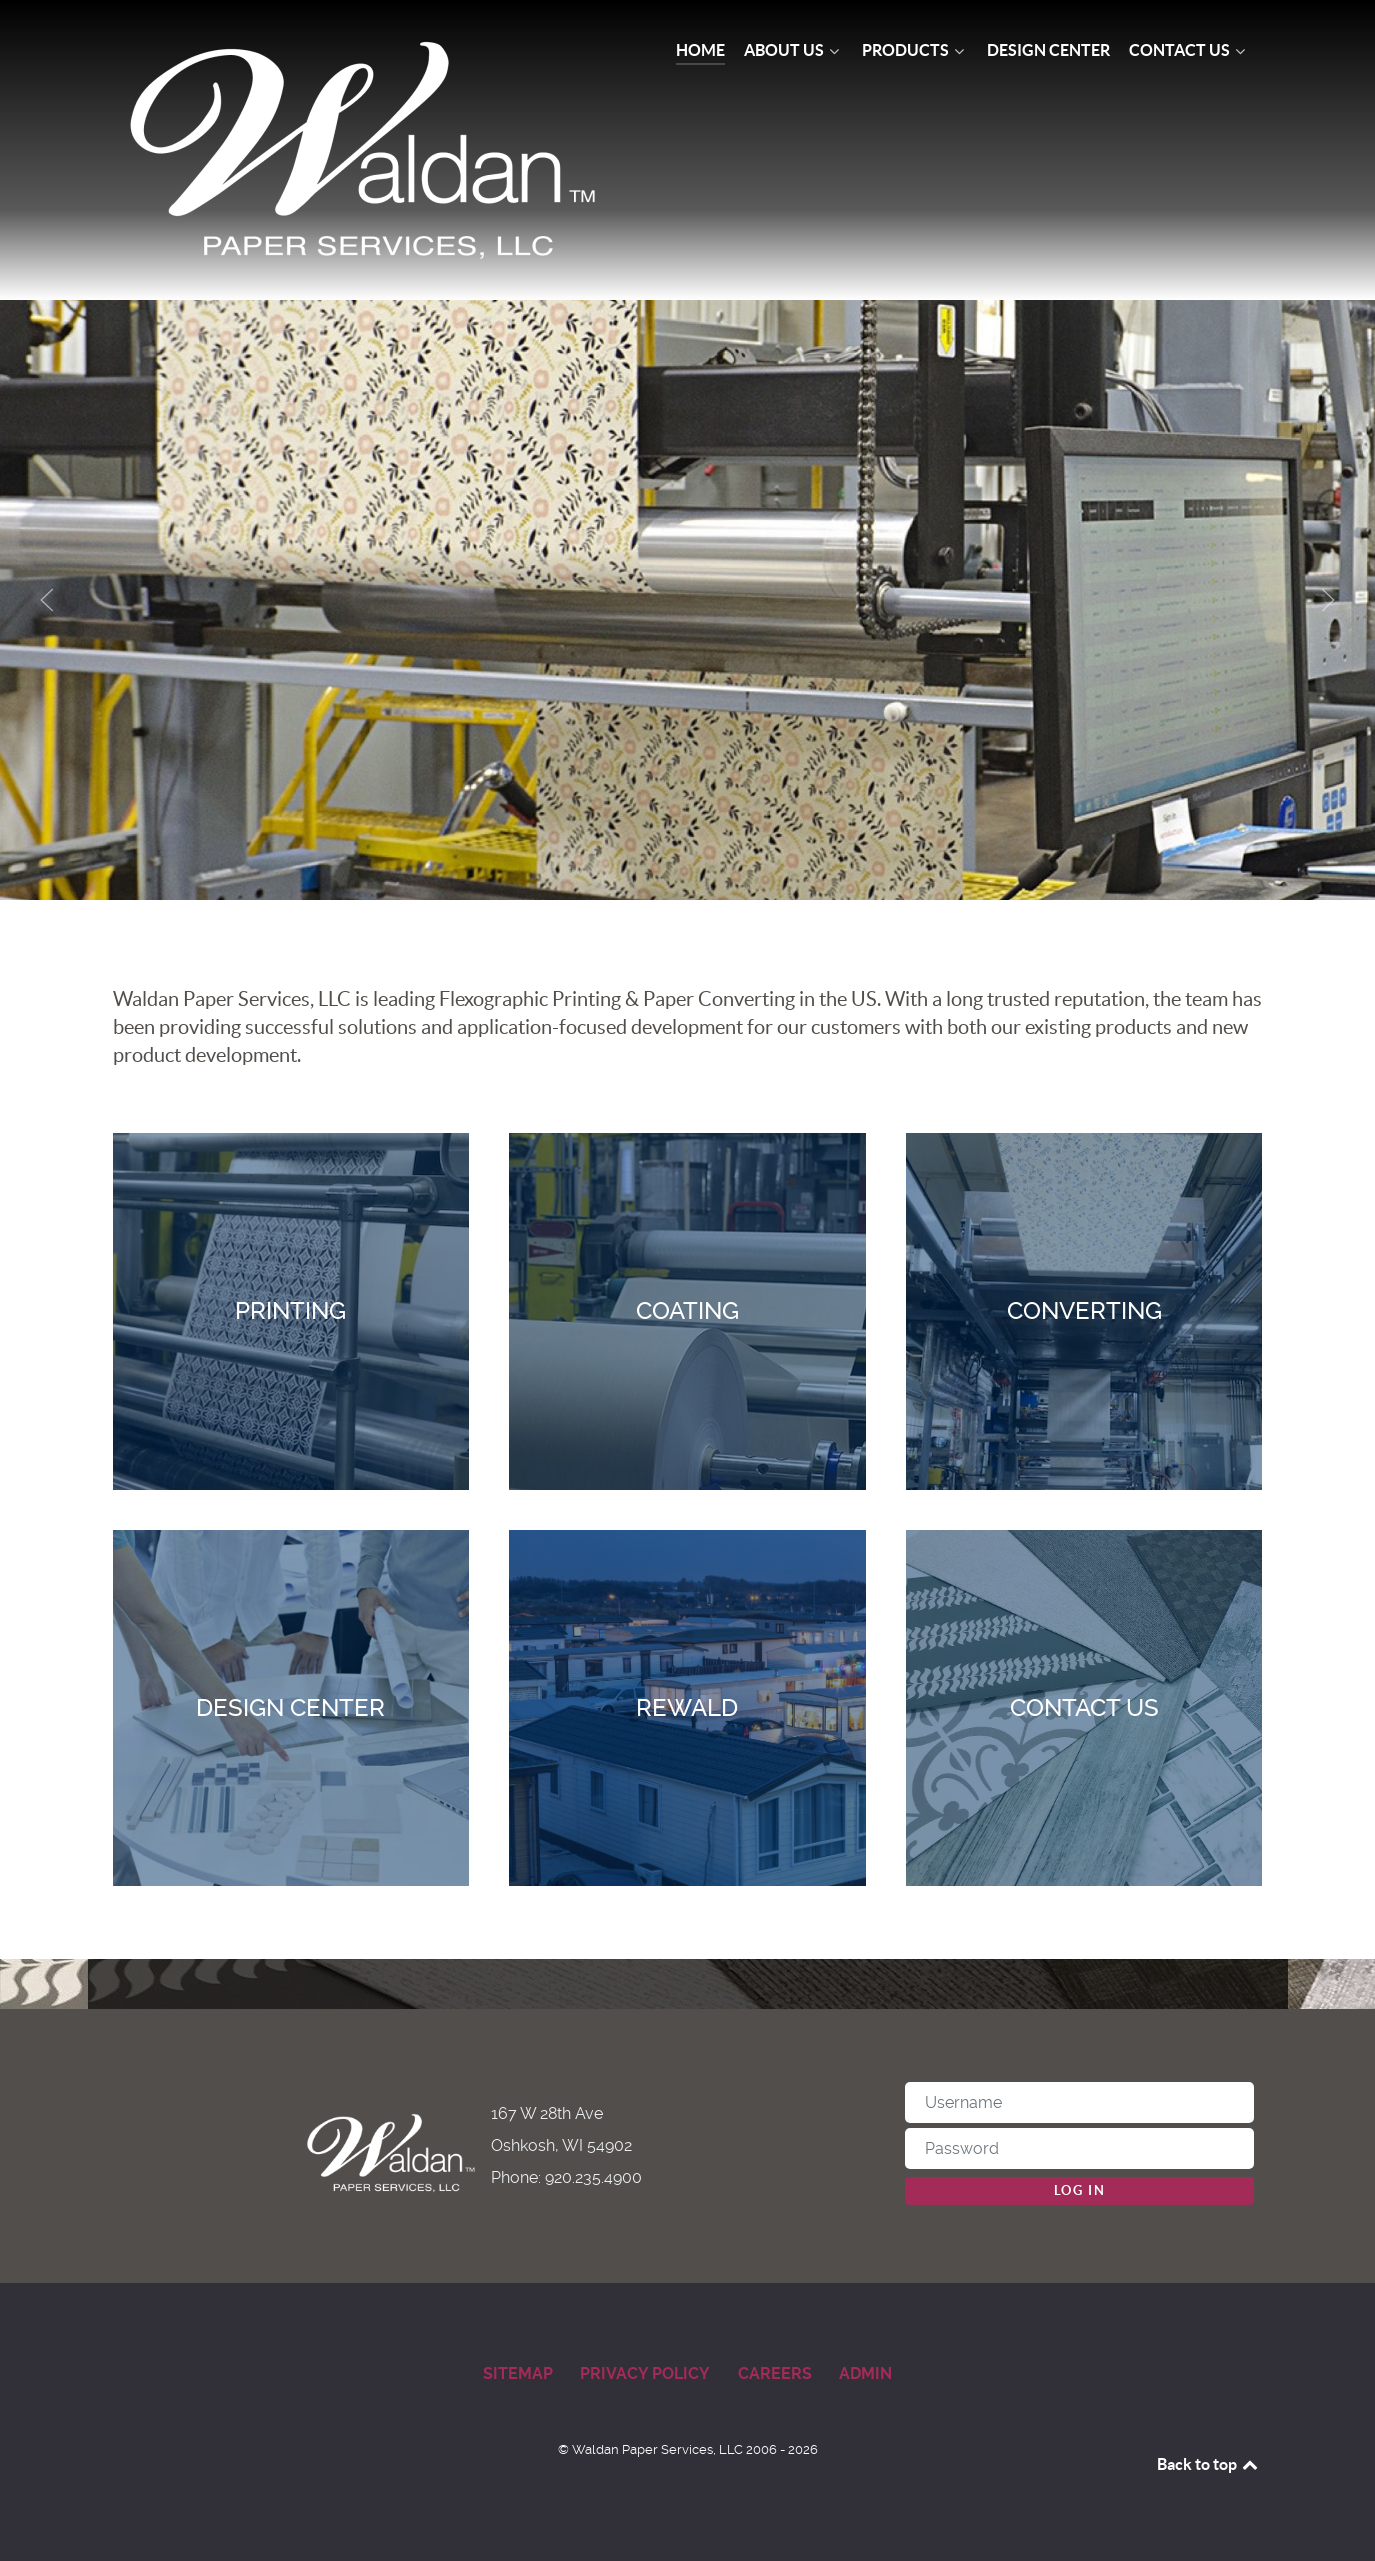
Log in (1080, 2190)
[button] (47, 600)
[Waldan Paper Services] (366, 150)
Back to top (1209, 2464)
